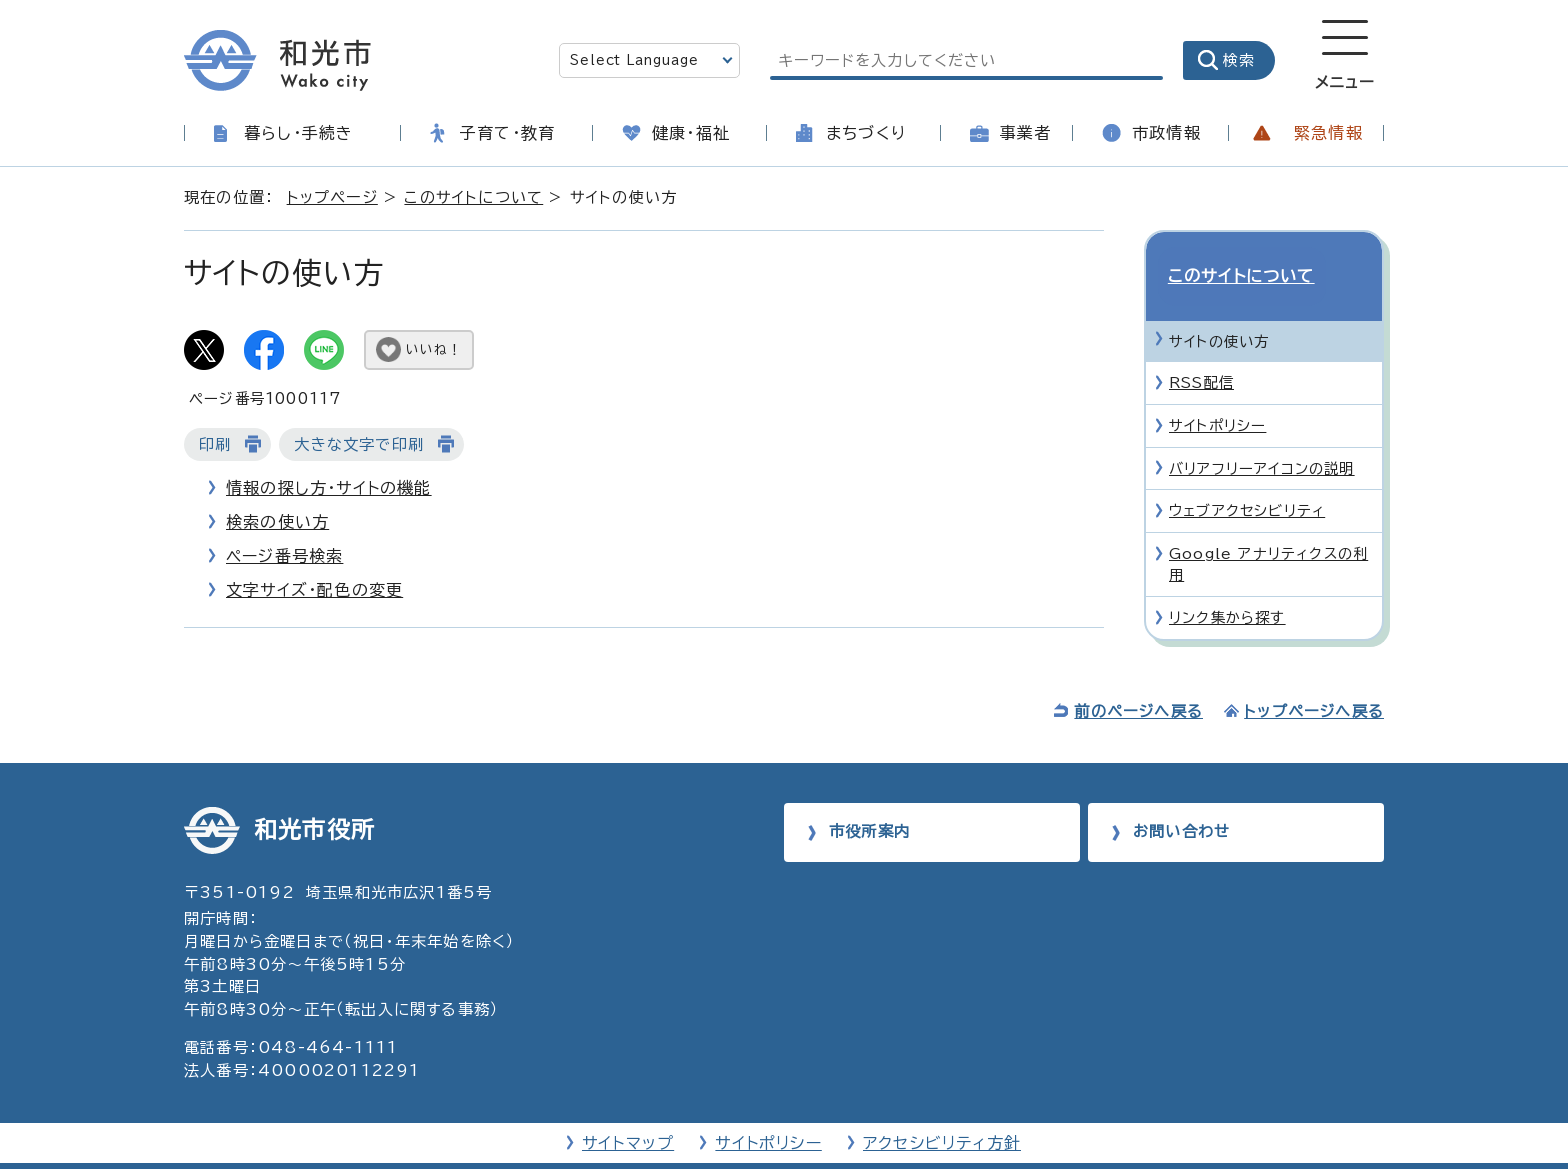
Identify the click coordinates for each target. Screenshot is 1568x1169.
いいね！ (434, 349)
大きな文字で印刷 (359, 444)
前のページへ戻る (1138, 678)
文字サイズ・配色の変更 (314, 590)
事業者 (1026, 133)
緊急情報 (1328, 133)
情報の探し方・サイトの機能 (329, 488)
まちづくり (866, 133)
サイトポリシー (1217, 390)
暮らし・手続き (298, 133)
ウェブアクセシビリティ (1247, 475)
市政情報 (1166, 133)
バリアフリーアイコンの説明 (1262, 432)
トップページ (332, 197)
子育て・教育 (507, 133)
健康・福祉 (691, 133)
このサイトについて (473, 197)
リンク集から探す (1227, 582)
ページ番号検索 (284, 556)
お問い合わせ (1181, 799)
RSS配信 (1201, 347)
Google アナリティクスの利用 (1268, 529)
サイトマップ (628, 1110)
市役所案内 (869, 799)
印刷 (215, 444)
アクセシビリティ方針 (942, 1110)
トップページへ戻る (1314, 678)
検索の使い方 (277, 522)
